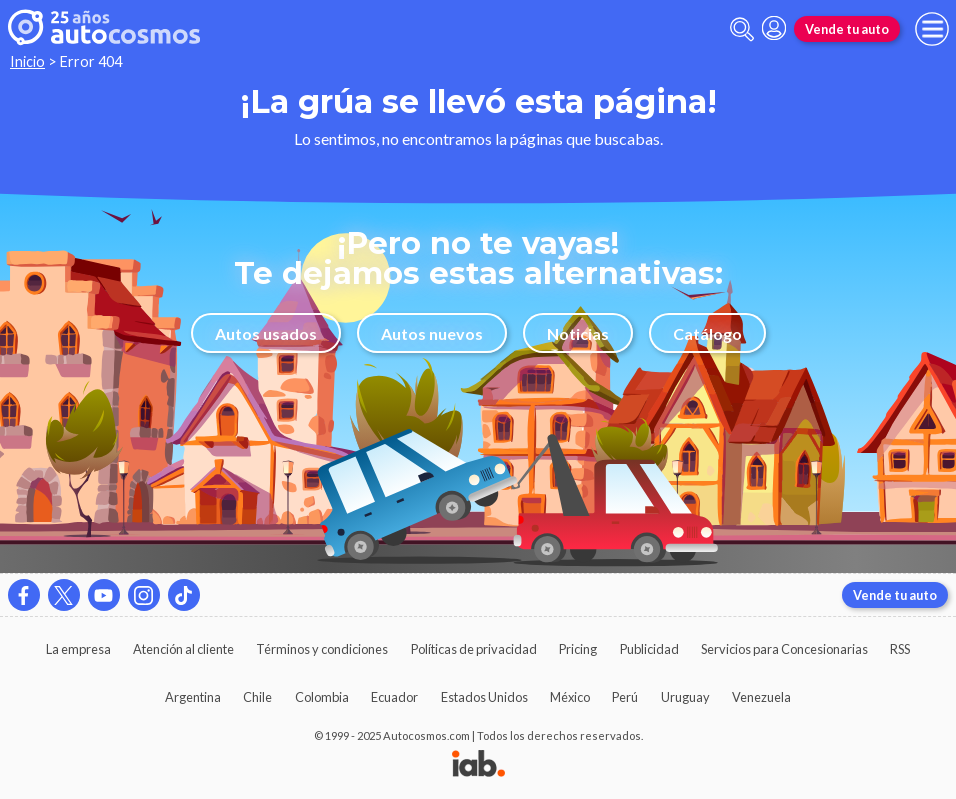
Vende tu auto (847, 29)
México (570, 697)
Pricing (578, 649)
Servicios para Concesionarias (784, 649)
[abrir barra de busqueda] (742, 29)
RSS (900, 649)
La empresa (78, 649)
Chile (257, 697)
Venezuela (761, 697)
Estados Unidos (484, 697)
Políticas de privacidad (474, 649)
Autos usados (266, 333)
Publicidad (649, 649)
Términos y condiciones (322, 649)
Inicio (27, 61)
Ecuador (394, 697)
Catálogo (707, 333)
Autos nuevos (432, 333)
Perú (625, 697)
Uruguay (685, 697)
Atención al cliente (183, 649)
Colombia (322, 697)
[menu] (932, 29)
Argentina (193, 697)
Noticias (578, 333)
